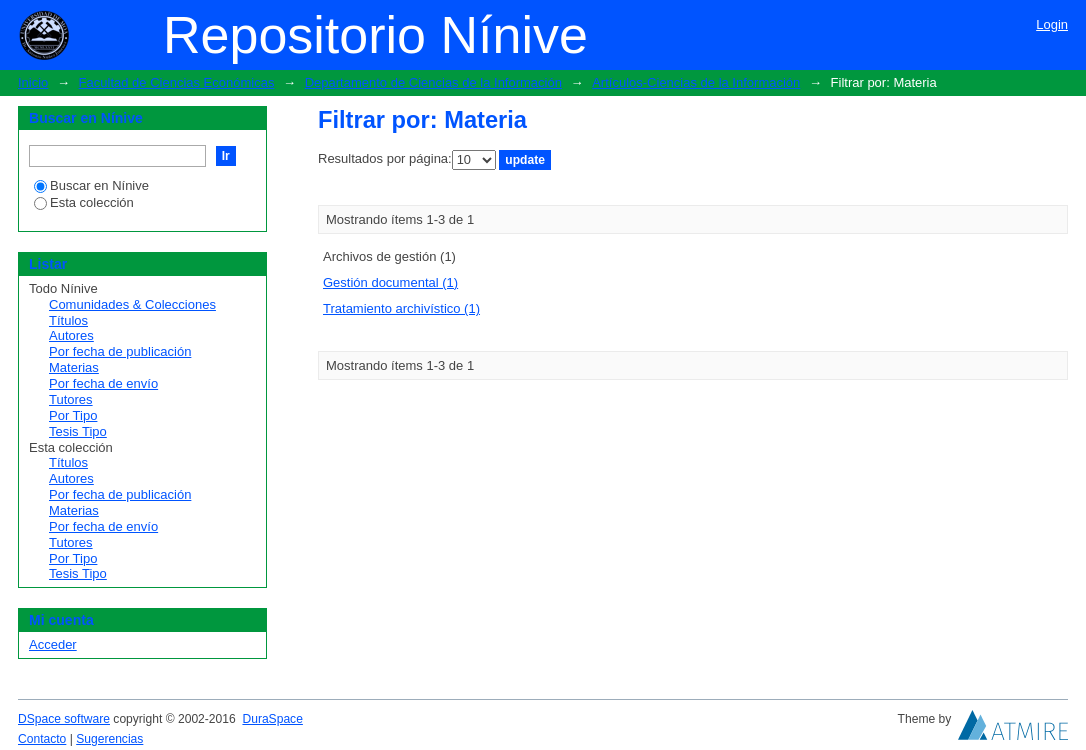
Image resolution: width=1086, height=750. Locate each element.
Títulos (68, 320)
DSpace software (64, 719)
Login (1052, 24)
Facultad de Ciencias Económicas (177, 82)
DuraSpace (272, 719)
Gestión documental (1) (390, 282)
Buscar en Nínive (91, 185)
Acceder (53, 644)
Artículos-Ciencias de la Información (696, 82)
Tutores (71, 399)
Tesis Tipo (78, 431)
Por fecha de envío (103, 383)
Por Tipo (73, 415)
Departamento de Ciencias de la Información (433, 82)
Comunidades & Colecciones (132, 304)
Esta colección (84, 202)
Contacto (42, 739)
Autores (71, 335)
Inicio (33, 82)
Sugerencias (109, 739)
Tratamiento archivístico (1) (401, 308)
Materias (74, 367)
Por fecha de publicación (120, 351)
